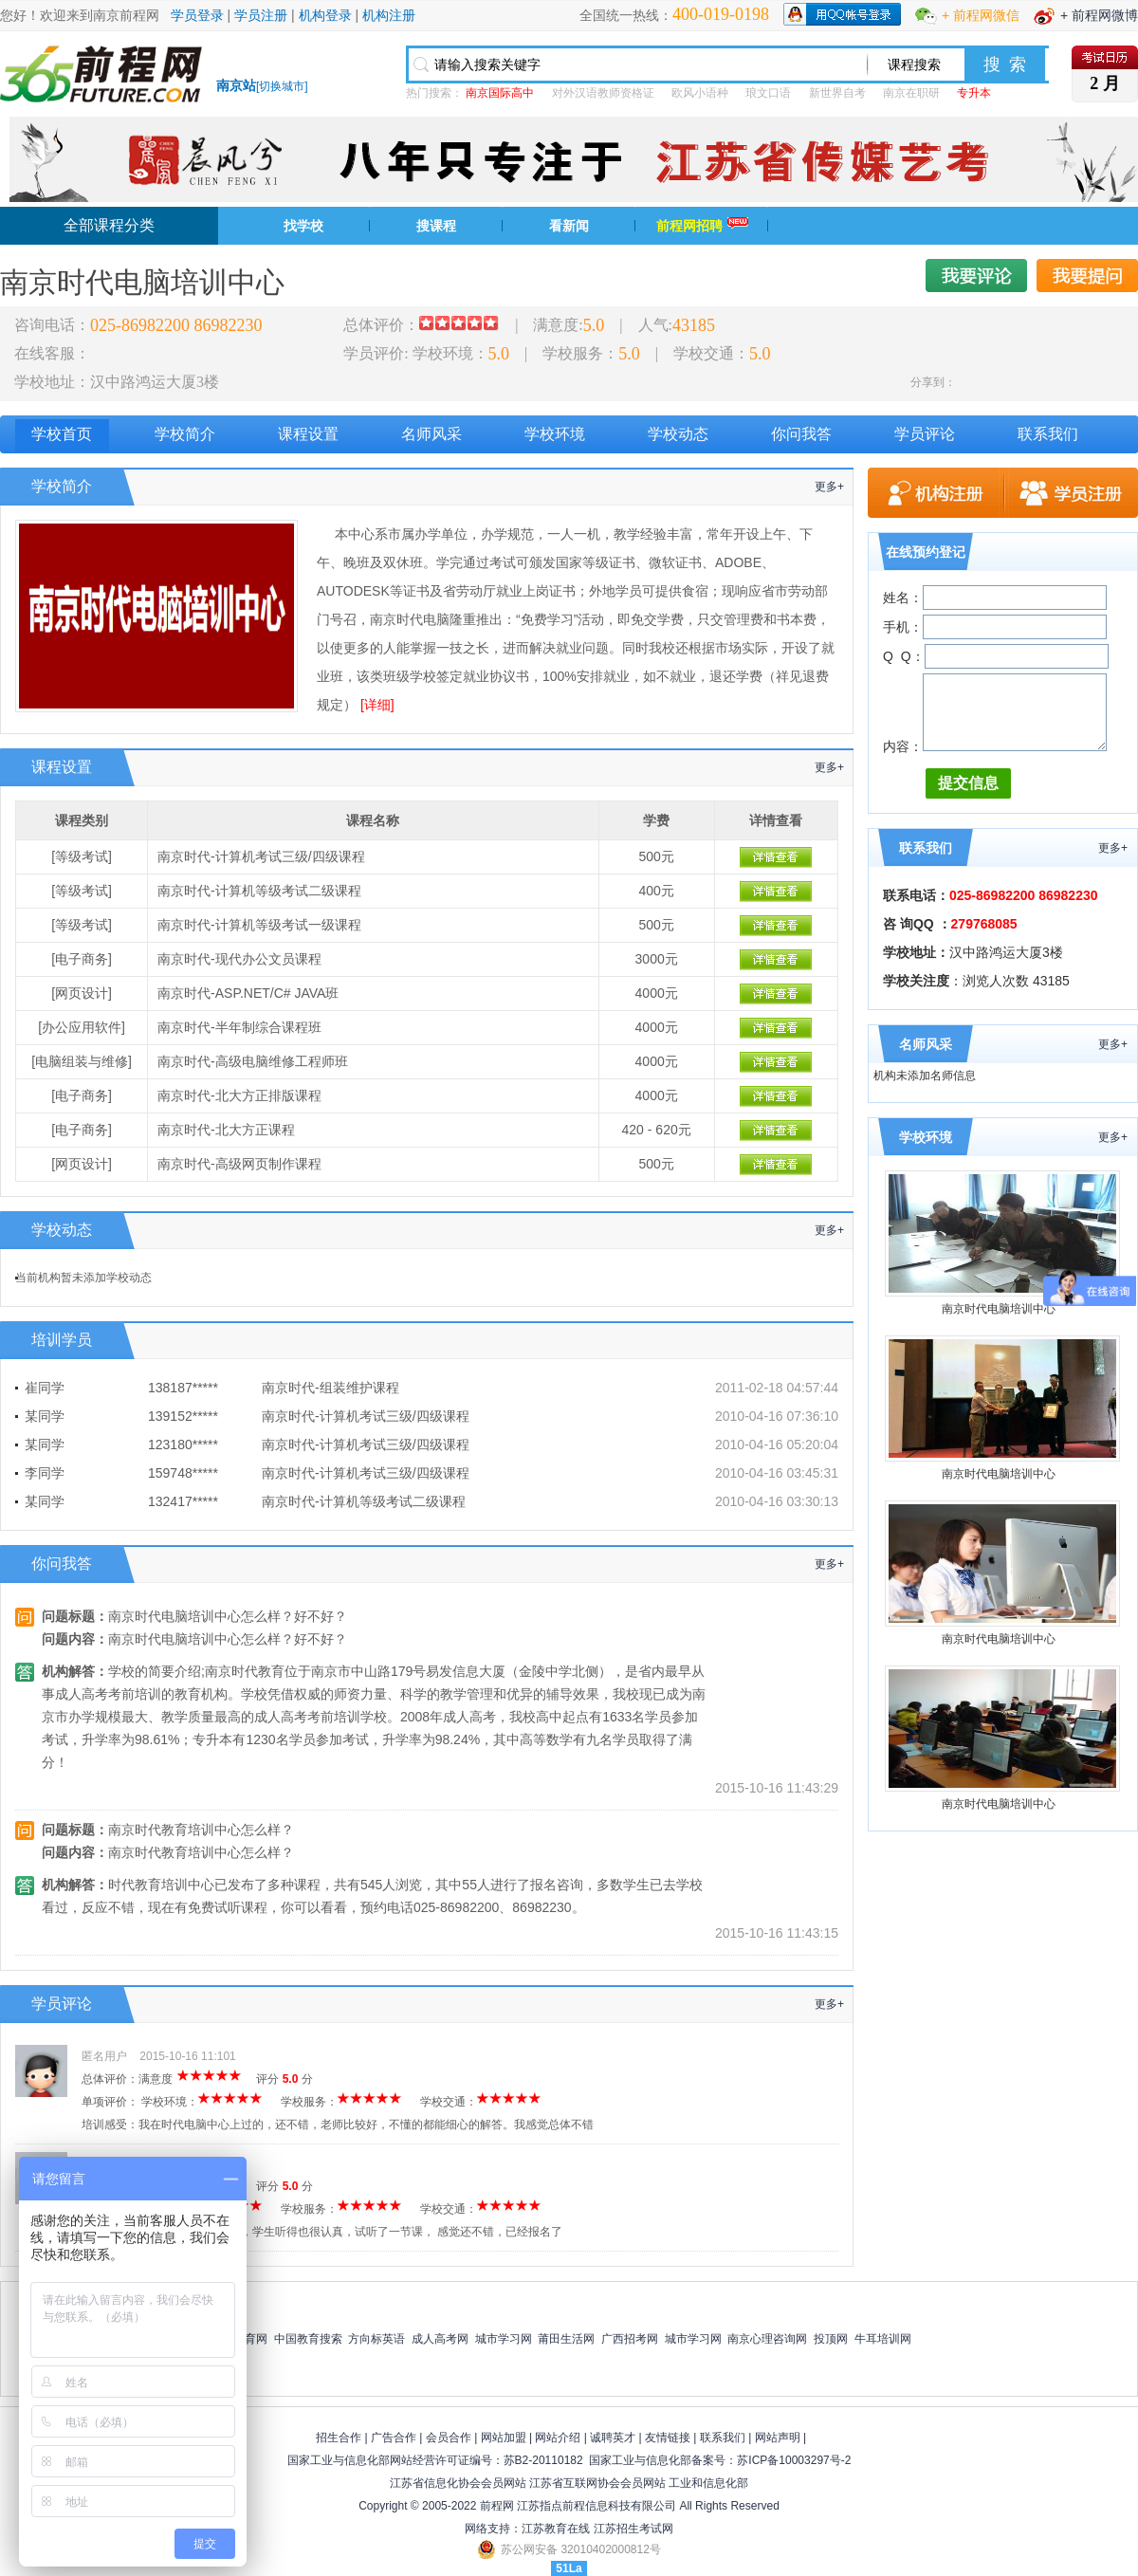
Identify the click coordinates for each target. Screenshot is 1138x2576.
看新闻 (569, 225)
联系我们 (1048, 434)
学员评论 (924, 434)
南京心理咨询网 (767, 2339)
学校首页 (61, 434)
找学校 (303, 225)
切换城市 (281, 86)
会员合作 (448, 2437)
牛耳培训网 (882, 2339)
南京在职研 (911, 93)
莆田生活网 (566, 2339)
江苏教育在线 (556, 2528)
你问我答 (801, 434)
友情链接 (667, 2437)
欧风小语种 (699, 93)
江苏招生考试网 (633, 2528)
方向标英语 (376, 2339)
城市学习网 (503, 2339)
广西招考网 (629, 2339)
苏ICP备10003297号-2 (794, 2460)
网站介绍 (557, 2437)
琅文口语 (768, 93)
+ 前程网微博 (1099, 15)
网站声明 (777, 2437)
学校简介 (185, 434)
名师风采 (431, 434)
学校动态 (678, 434)
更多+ (829, 486)
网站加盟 (503, 2437)
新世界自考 (837, 93)
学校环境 (554, 434)
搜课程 (436, 225)
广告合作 (393, 2437)
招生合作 (338, 2437)
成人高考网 (440, 2339)
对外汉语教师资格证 (603, 93)
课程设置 (308, 434)
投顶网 (831, 2339)
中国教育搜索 (308, 2339)
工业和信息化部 (708, 2483)
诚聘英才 (612, 2437)
